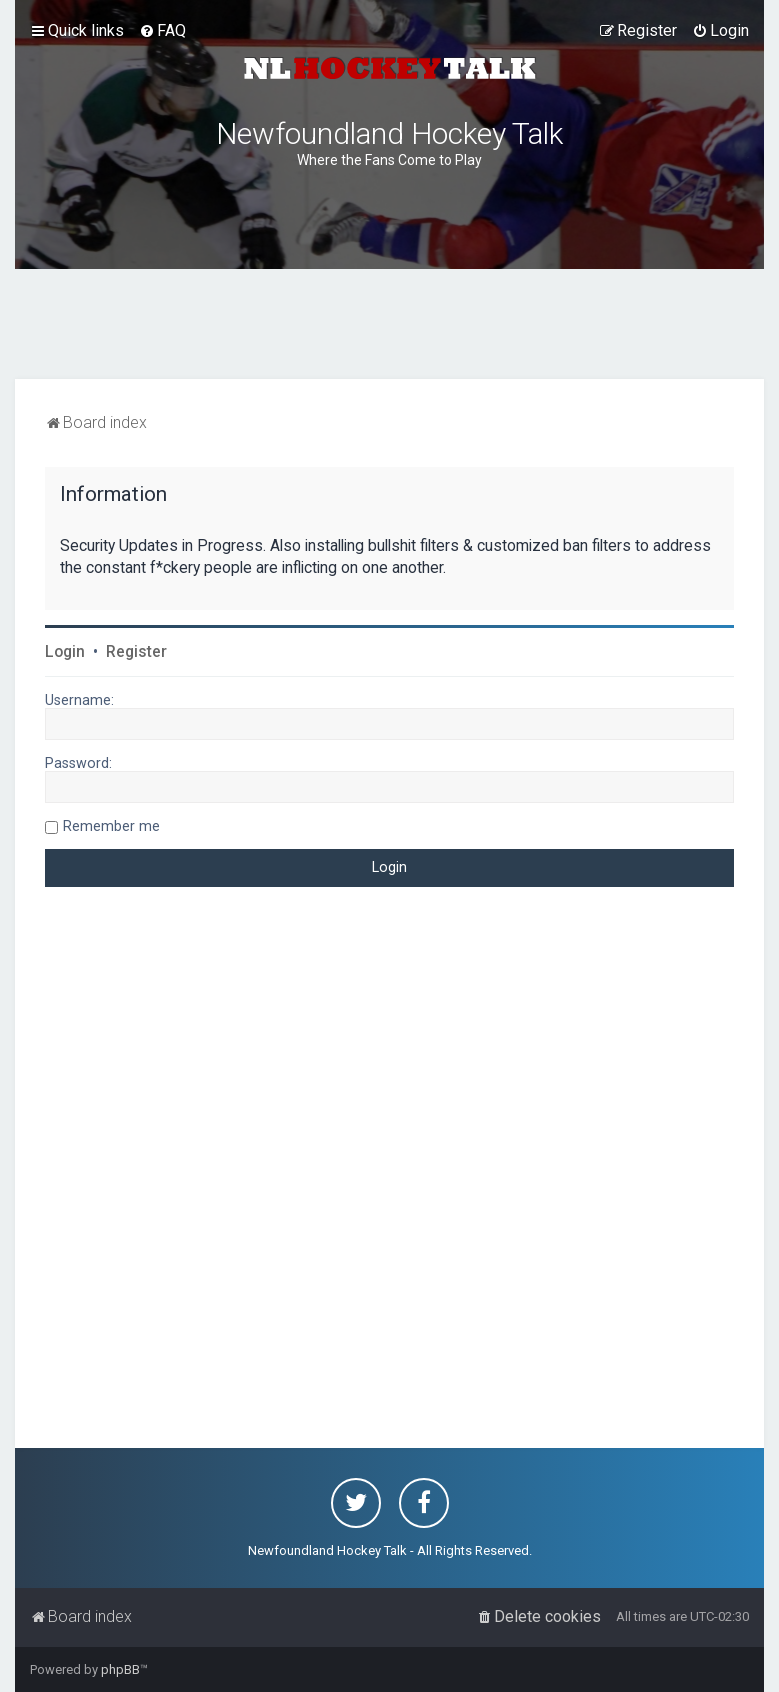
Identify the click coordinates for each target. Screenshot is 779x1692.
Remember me (111, 826)
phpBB (120, 1669)
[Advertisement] (390, 324)
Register (136, 652)
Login (65, 652)
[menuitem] (162, 31)
